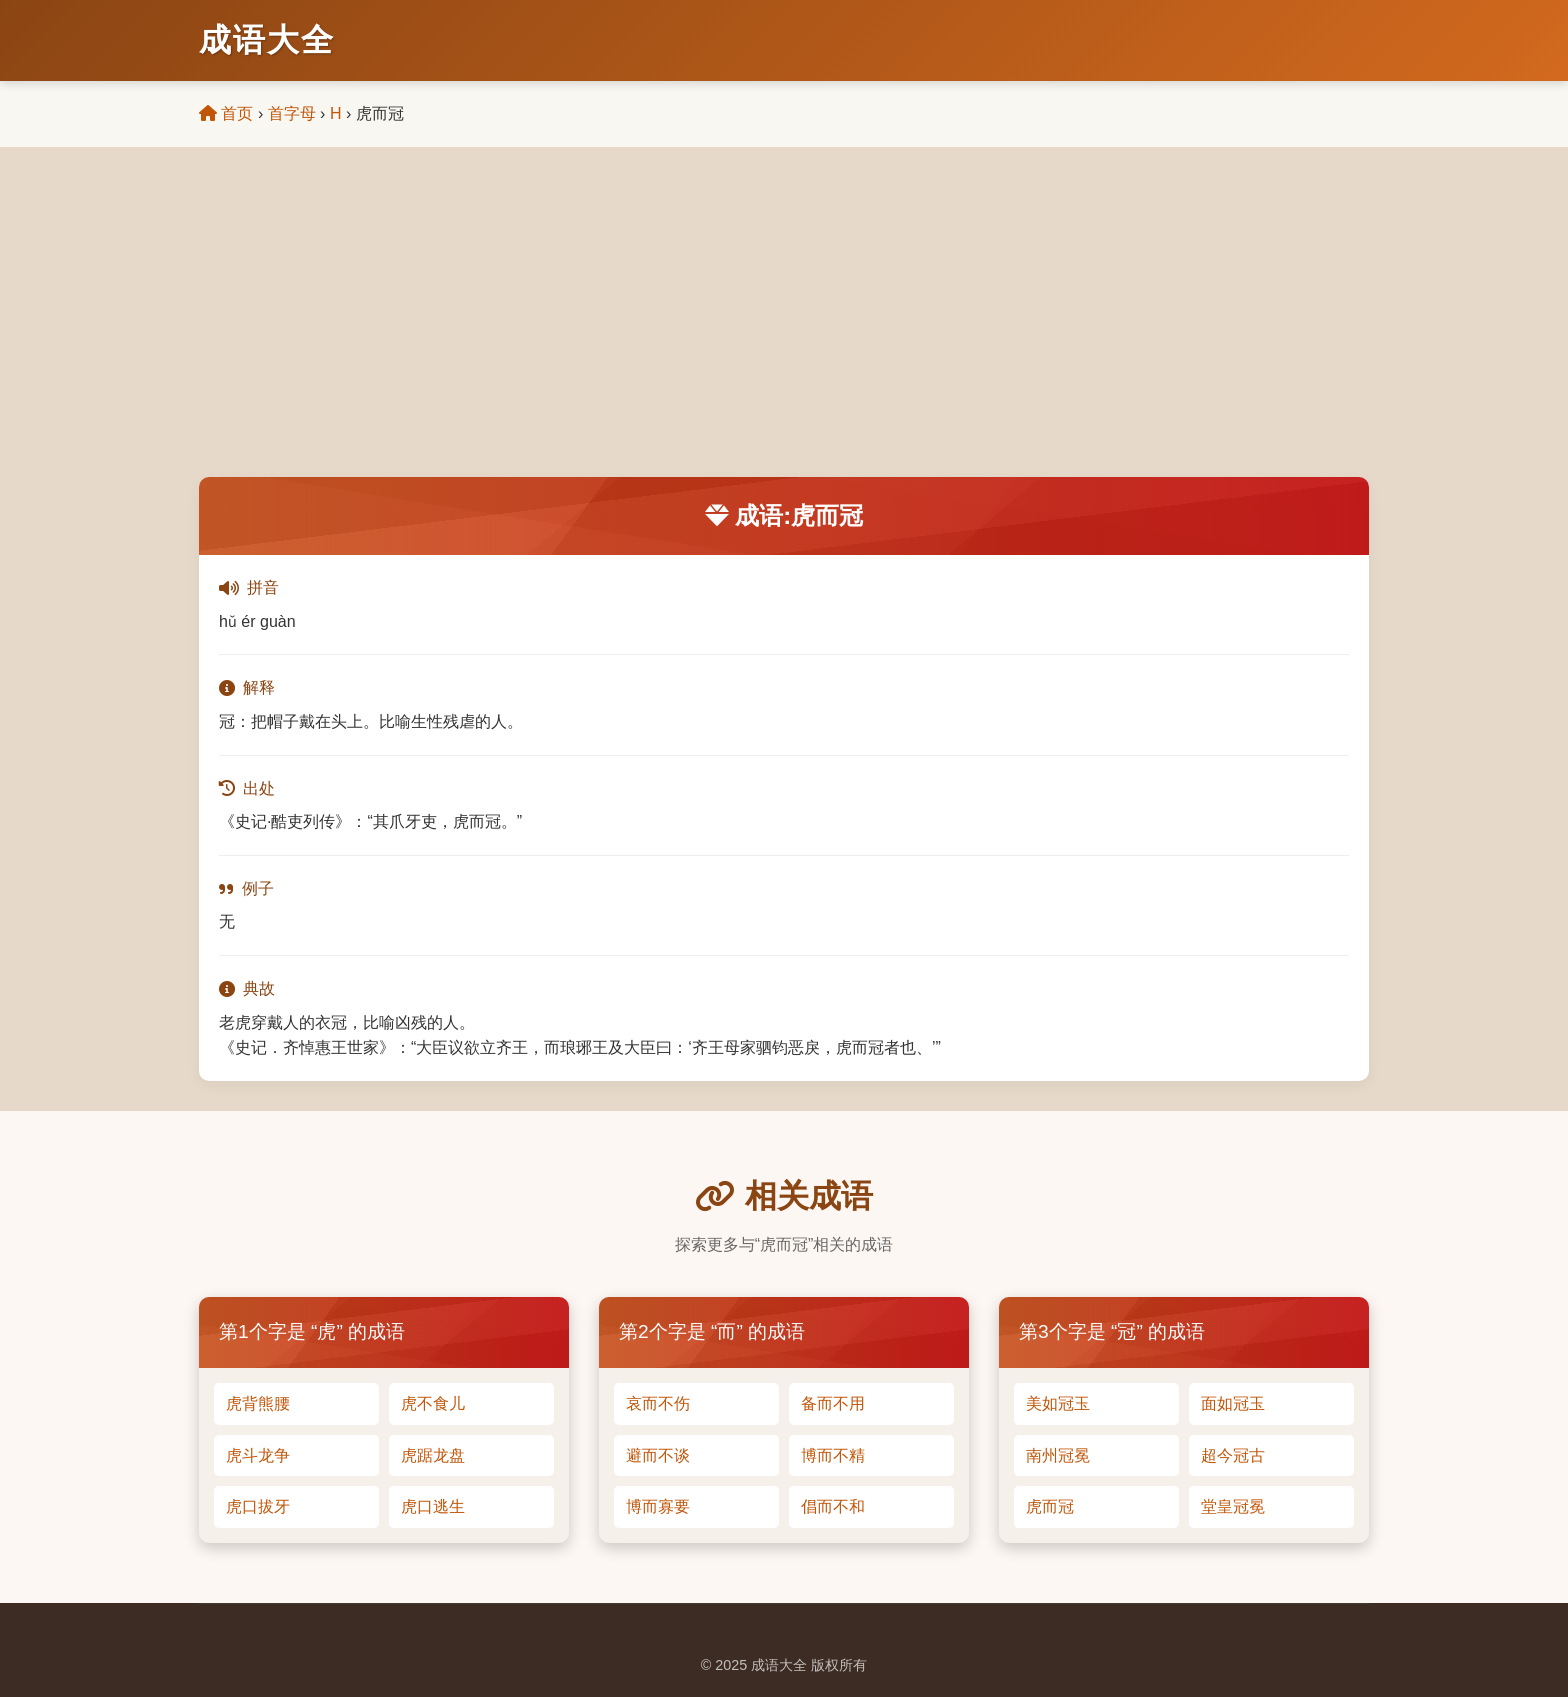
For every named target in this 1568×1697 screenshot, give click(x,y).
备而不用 (833, 1403)
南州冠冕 (1058, 1455)
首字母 (292, 113)
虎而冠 (1050, 1506)
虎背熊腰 (258, 1403)
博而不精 (833, 1455)
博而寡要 (658, 1506)
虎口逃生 (433, 1506)
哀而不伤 (658, 1403)
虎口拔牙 (258, 1506)
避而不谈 (658, 1455)
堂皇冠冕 (1233, 1506)
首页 (226, 113)
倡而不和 (833, 1506)
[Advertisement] (784, 327)
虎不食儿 (433, 1403)
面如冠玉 (1233, 1403)
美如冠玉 (1058, 1403)
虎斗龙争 (258, 1455)
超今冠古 (1233, 1455)
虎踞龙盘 (433, 1455)
